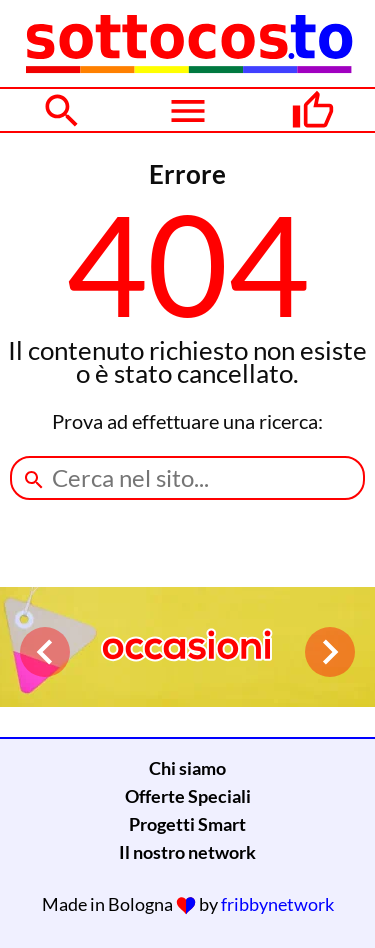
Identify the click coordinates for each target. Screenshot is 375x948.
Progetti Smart (187, 824)
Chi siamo (187, 768)
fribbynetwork (277, 904)
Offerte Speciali (188, 796)
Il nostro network (187, 852)
